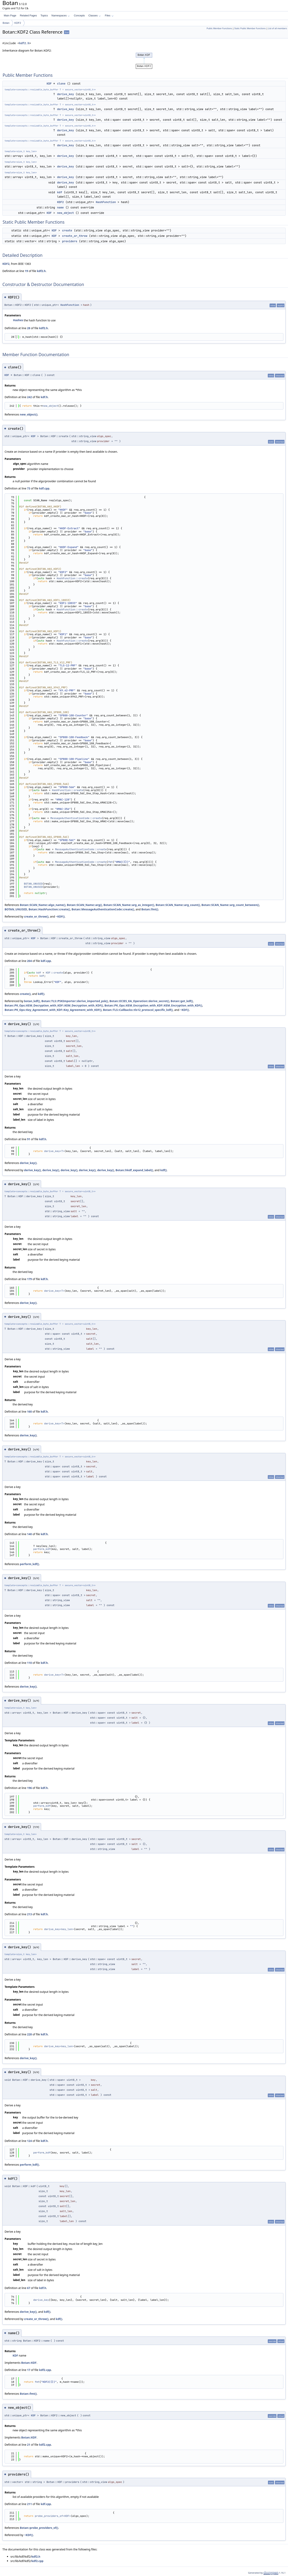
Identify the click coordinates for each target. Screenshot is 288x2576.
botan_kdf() (32, 1001)
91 (28, 1139)
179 (29, 1279)
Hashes (18, 320)
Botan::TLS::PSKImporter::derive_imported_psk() (74, 1001)
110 (29, 1663)
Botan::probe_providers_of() (39, 2528)
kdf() (41, 994)
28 (28, 328)
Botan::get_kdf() (182, 1001)
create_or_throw (74, 236)
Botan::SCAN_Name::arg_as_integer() (128, 905)
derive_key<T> (54, 1151)
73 (28, 488)
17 (28, 2370)
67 (28, 2288)
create (67, 230)
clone (61, 83)
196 (29, 1788)
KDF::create (54, 972)
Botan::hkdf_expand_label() (134, 1170)
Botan (6, 22)
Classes (94, 15)
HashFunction (106, 202)
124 (29, 2141)
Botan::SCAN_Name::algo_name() (42, 905)
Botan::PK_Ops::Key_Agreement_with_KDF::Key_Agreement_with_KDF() (53, 1010)
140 (29, 1534)
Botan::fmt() (149, 909)
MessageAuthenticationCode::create (76, 818)
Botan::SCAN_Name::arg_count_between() (230, 905)
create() (25, 994)
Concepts (79, 15)
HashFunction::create (72, 578)
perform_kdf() (29, 1564)
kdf (59, 192)
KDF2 (17, 22)
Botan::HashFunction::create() (49, 909)
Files (109, 15)
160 (29, 1411)
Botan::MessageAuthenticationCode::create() (103, 909)
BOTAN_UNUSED (33, 883)
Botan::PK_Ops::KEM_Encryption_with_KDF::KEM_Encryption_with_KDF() (153, 1005)
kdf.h (44, 397)
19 (26, 271)
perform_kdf (41, 1549)
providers (69, 241)
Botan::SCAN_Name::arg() (84, 905)
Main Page (10, 15)
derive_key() (28, 1163)
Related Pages (28, 15)
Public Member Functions (219, 28)
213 (29, 1914)
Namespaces (60, 15)
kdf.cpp (44, 488)
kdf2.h (24, 43)
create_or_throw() (36, 916)
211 (29, 2504)
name (60, 207)
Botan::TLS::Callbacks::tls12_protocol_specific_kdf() (138, 1010)
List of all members (277, 28)
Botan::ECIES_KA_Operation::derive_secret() (139, 1001)
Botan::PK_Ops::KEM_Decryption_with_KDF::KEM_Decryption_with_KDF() (54, 1005)
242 (29, 397)
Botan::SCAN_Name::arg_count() (178, 905)
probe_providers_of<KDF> (53, 2516)
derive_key (65, 94)
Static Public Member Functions (250, 28)
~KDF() (60, 916)
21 (28, 2444)
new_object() (28, 414)
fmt (110, 862)
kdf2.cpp (45, 2370)
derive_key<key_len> (59, 1929)
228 (29, 2034)
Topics (44, 15)
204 (29, 961)
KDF (49, 83)
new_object (65, 213)
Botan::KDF (29, 2363)
